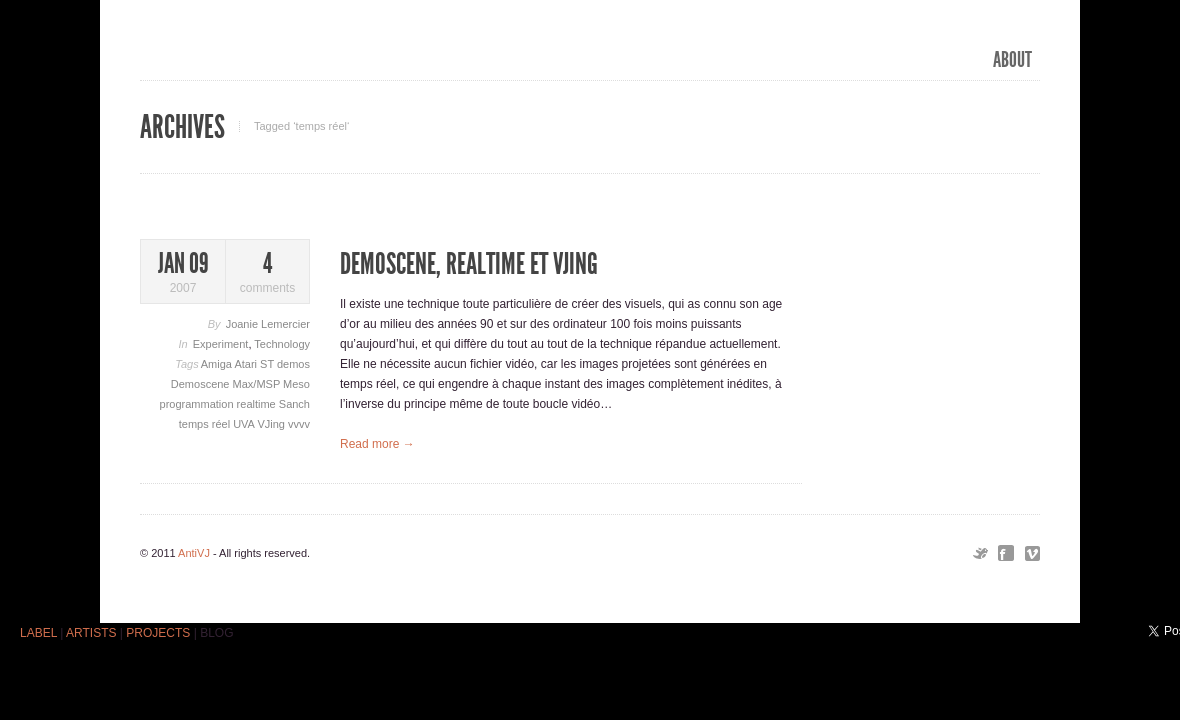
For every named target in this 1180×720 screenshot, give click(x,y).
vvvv (299, 424)
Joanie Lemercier (268, 324)
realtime (258, 404)
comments (267, 272)
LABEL (38, 633)
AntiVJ (194, 553)
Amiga (218, 364)
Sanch (294, 404)
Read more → (377, 444)
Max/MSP (258, 384)
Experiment (221, 344)
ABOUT (1012, 60)
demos (293, 364)
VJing (272, 424)
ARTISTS (91, 633)
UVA (245, 424)
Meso (296, 384)
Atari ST (255, 364)
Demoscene (202, 384)
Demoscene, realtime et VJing (469, 264)
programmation (198, 404)
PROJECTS (158, 633)
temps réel (206, 424)
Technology (282, 344)
